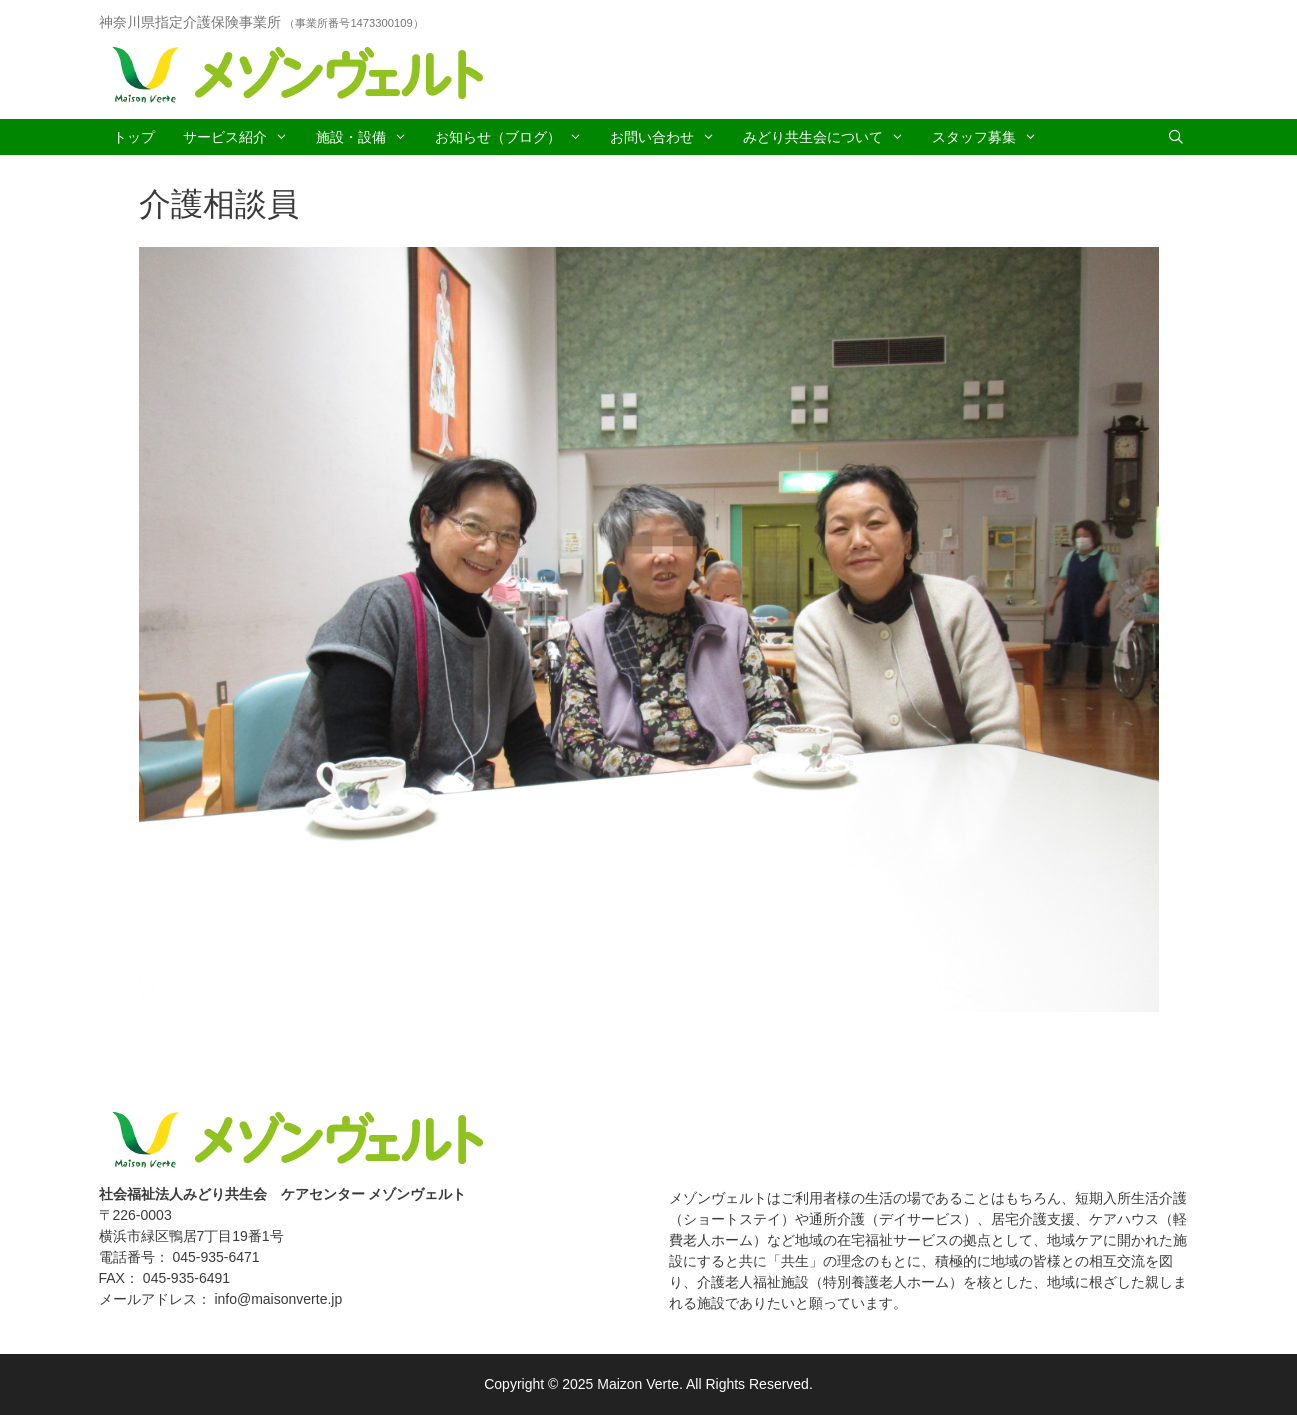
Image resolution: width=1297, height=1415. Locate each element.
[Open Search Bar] (1176, 137)
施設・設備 (368, 137)
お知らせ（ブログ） (515, 137)
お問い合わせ (669, 137)
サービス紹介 (242, 137)
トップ (134, 137)
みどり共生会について (830, 137)
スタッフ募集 (991, 137)
